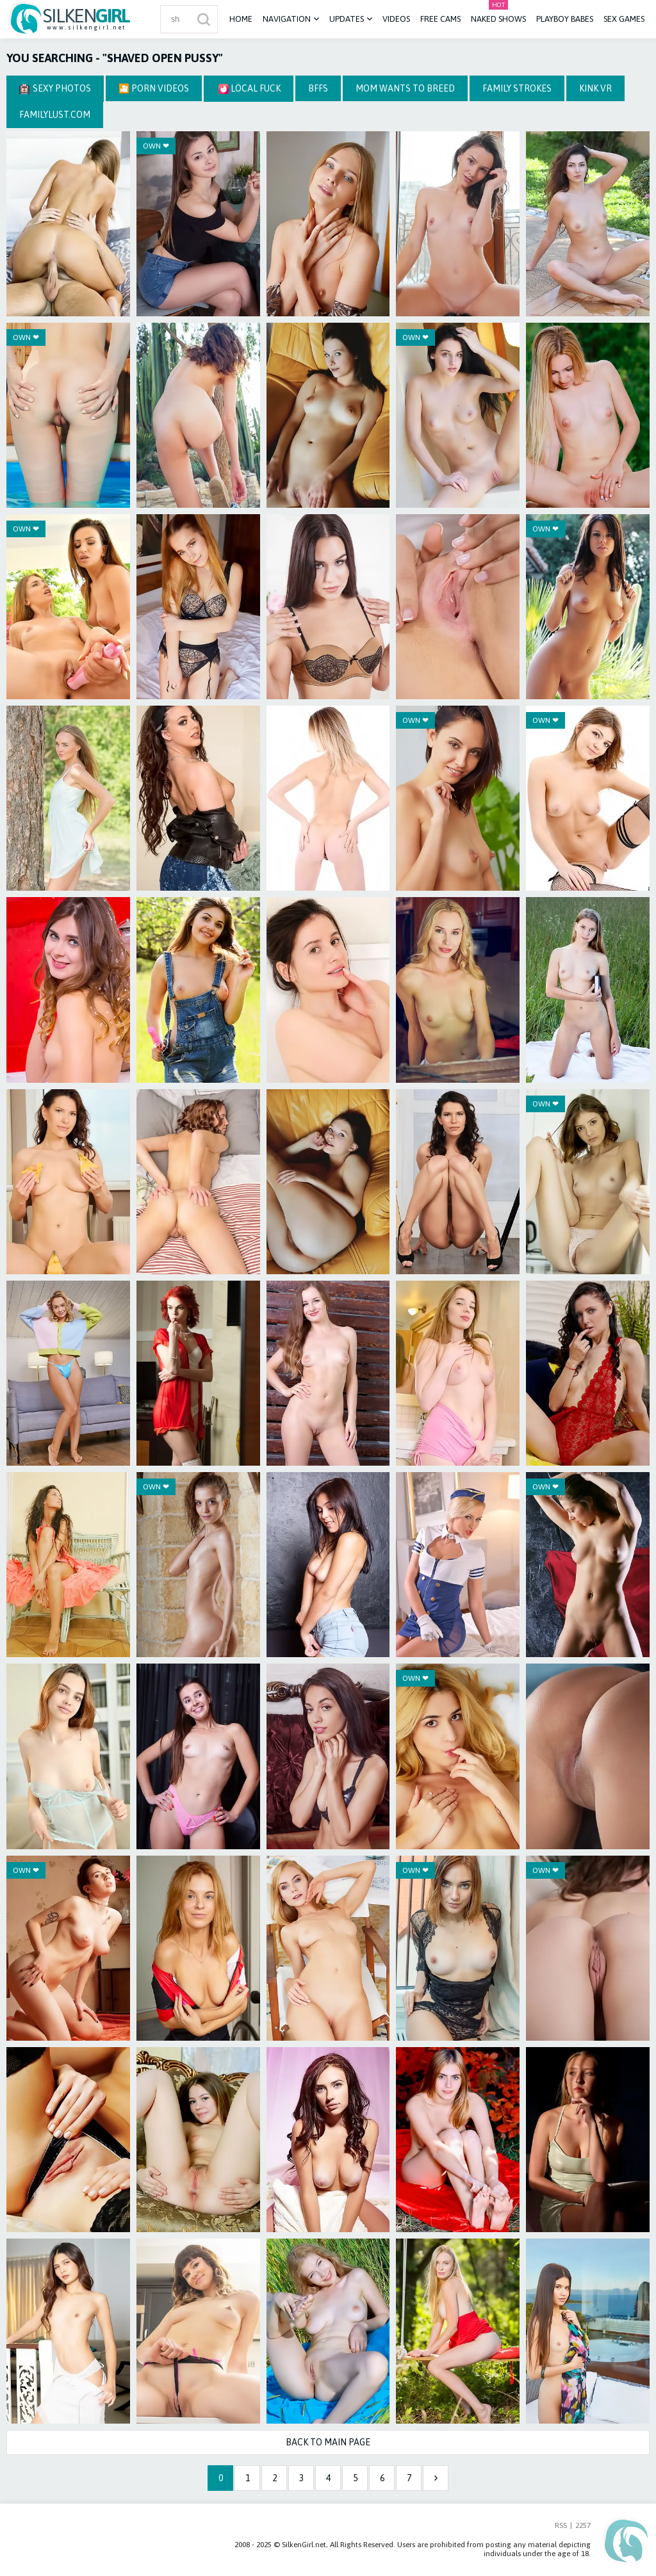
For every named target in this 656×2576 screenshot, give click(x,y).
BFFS (318, 88)
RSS (561, 2525)
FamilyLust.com (54, 114)
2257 (583, 2525)
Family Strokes (517, 88)
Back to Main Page (328, 2442)
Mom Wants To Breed (405, 88)
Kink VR (595, 88)
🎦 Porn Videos (154, 88)
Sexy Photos (55, 88)
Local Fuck (249, 88)
